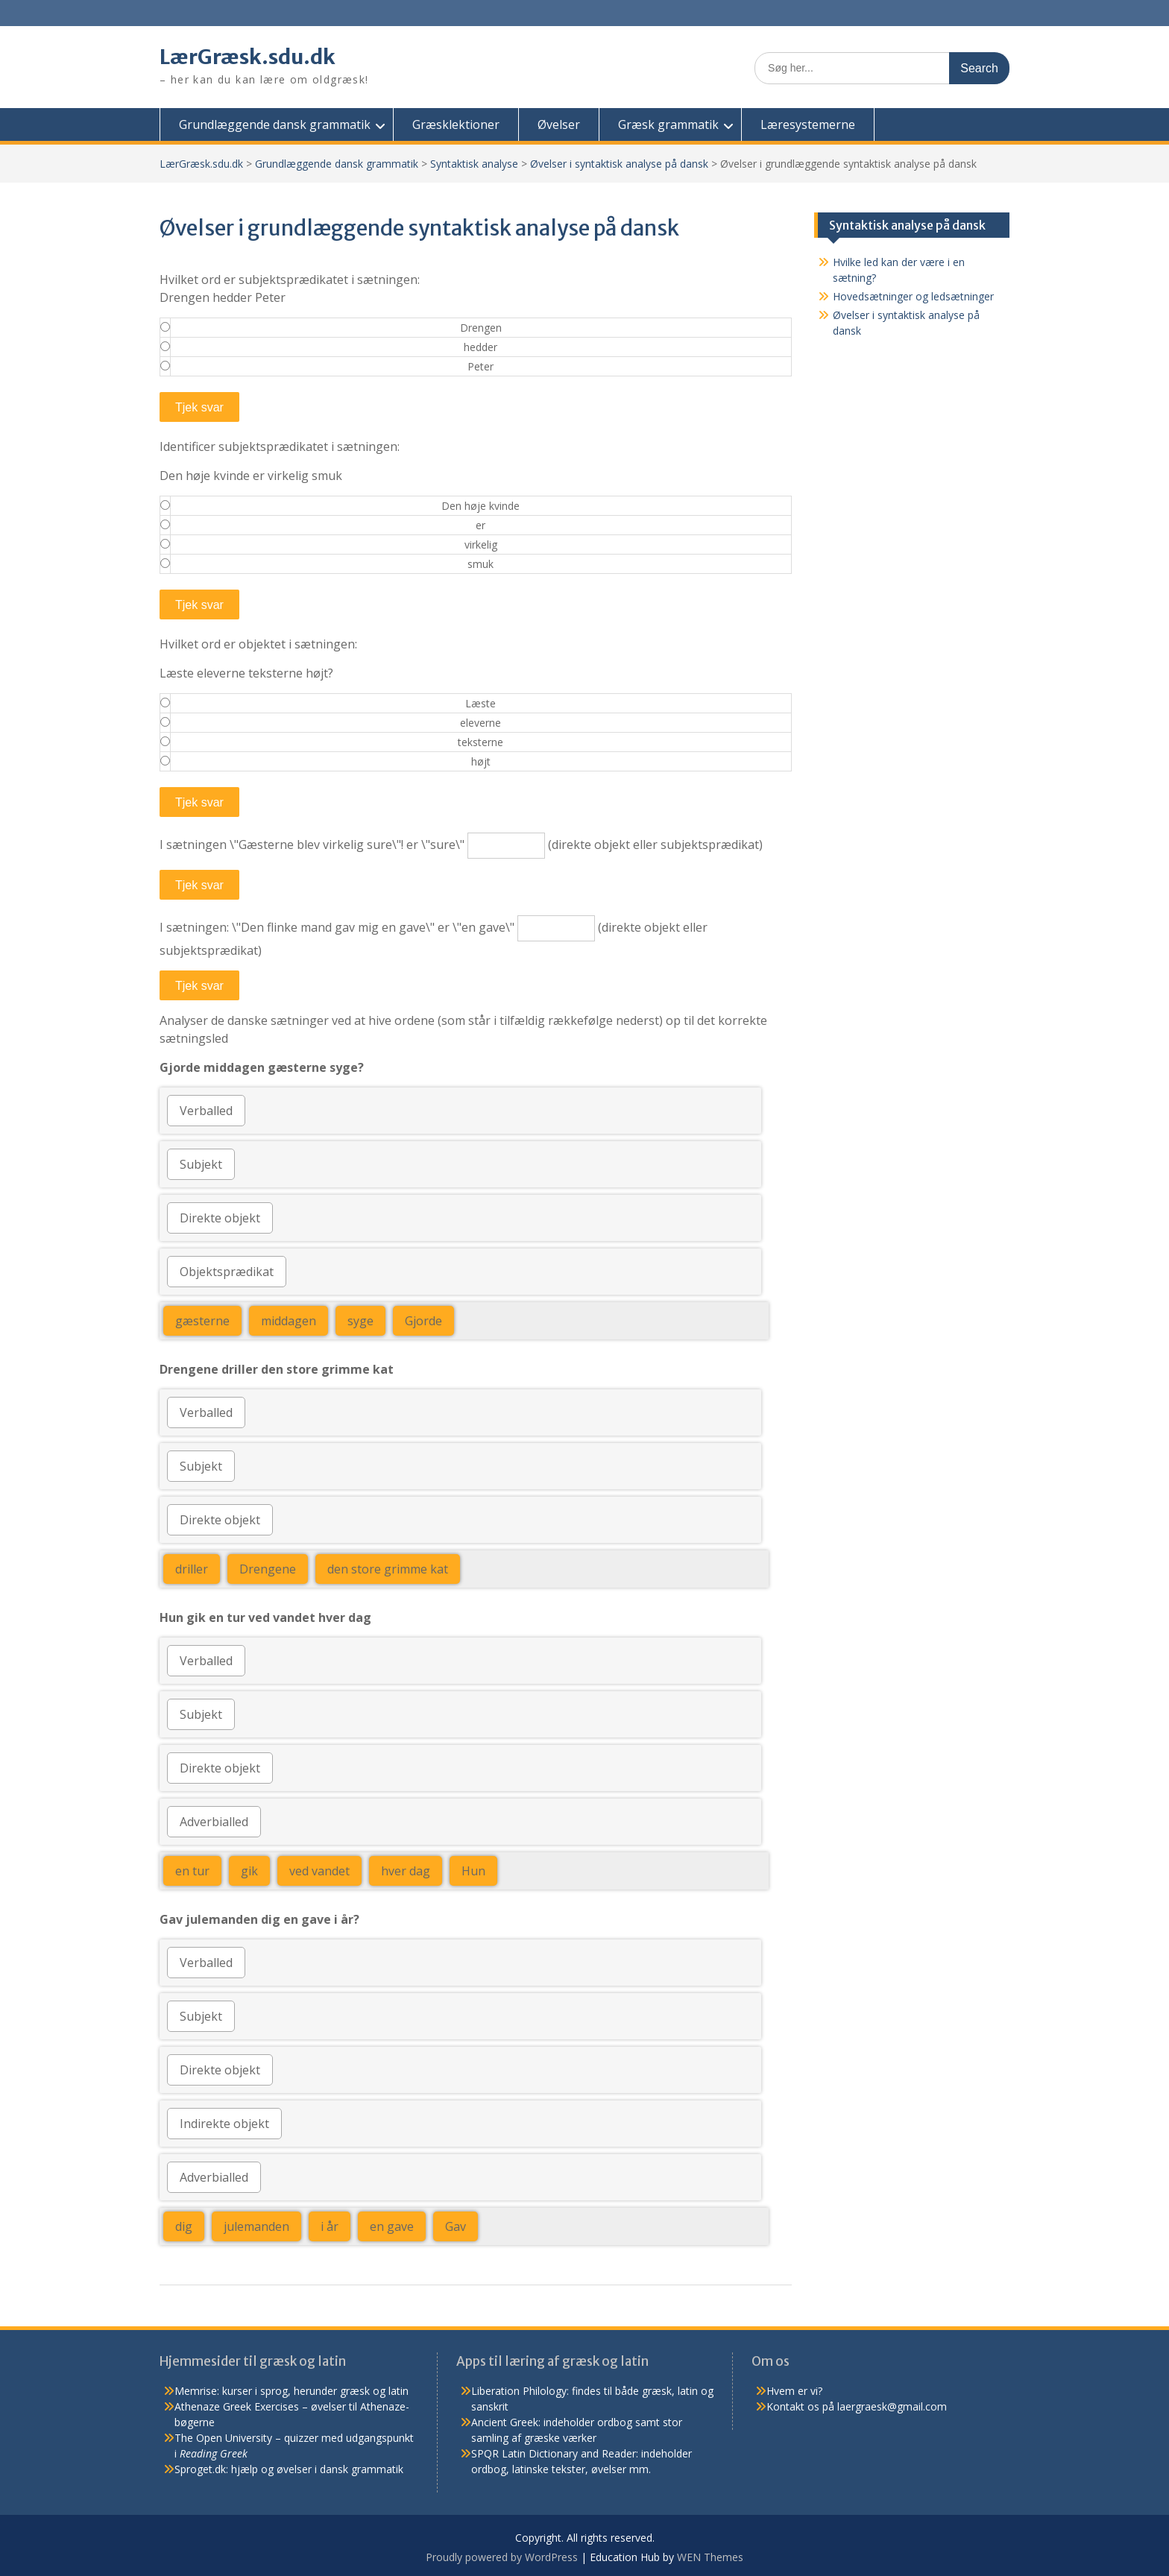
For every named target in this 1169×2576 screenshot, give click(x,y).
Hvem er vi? (794, 2391)
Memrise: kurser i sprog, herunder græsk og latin (291, 2391)
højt (481, 761)
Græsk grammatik (668, 124)
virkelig (480, 544)
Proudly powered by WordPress (502, 2557)
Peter (480, 366)
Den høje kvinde (480, 506)
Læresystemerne (807, 124)
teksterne (480, 742)
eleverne (480, 723)
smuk (480, 564)
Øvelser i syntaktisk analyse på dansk (619, 164)
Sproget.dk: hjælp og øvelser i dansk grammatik (288, 2469)
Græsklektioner (456, 124)
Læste (480, 703)
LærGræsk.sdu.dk (250, 56)
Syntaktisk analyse (474, 164)
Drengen (481, 328)
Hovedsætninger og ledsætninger (913, 296)
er (480, 525)
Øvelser (559, 124)
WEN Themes (710, 2557)
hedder (480, 347)
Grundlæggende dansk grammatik (275, 124)
